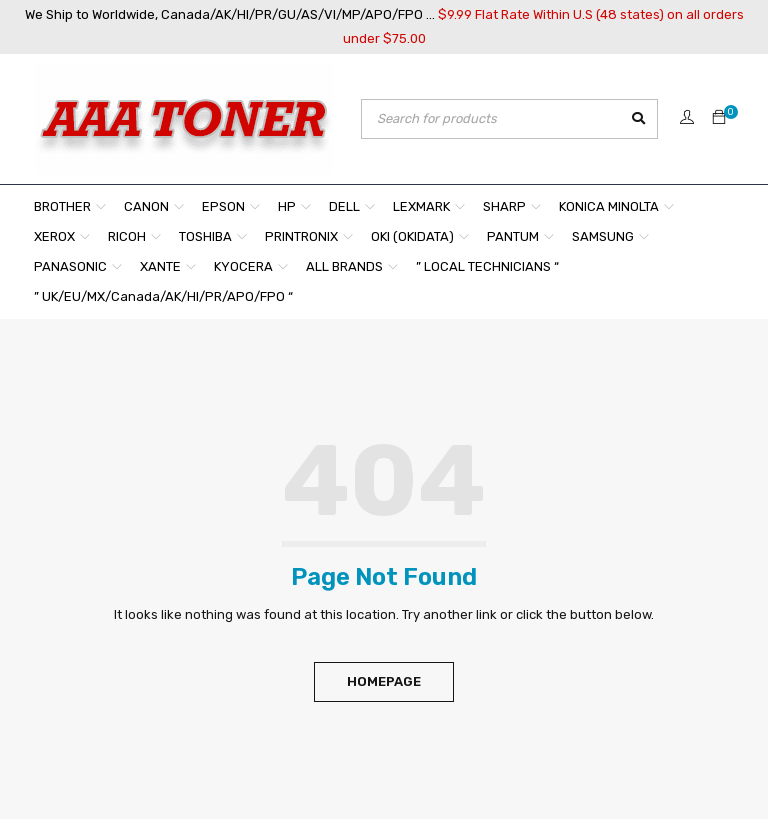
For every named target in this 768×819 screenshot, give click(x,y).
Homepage (384, 681)
